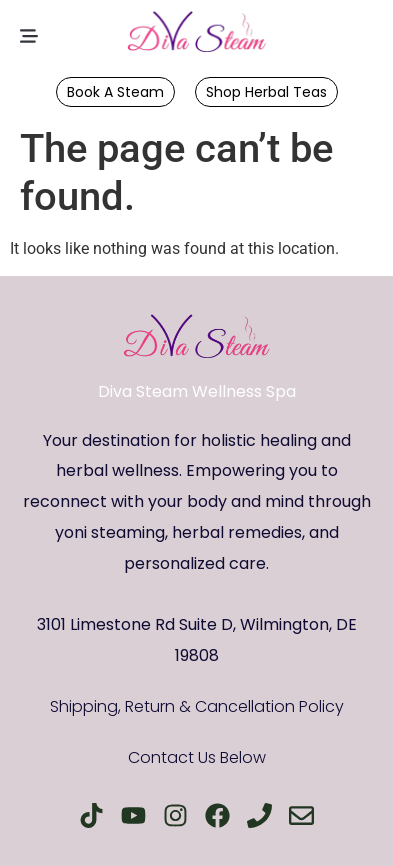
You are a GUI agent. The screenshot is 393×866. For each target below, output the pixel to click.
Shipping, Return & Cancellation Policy (197, 706)
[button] (28, 37)
